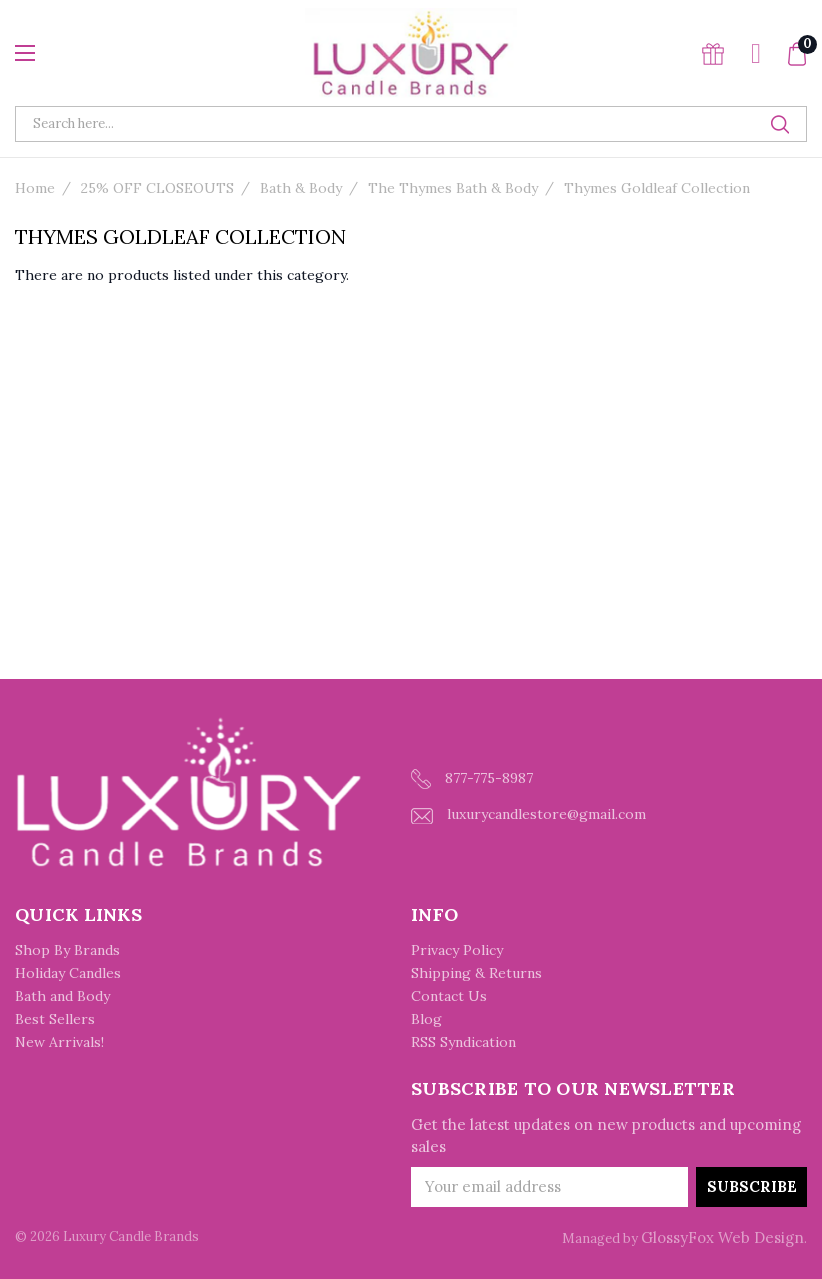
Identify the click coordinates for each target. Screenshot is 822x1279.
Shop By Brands (67, 950)
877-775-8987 (472, 779)
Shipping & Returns (476, 973)
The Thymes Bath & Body (453, 188)
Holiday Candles (68, 973)
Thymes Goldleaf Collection (657, 188)
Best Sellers (55, 1019)
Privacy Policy (457, 950)
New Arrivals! (59, 1042)
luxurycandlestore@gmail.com (528, 814)
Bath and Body (62, 996)
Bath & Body (301, 188)
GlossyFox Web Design (722, 1237)
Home (35, 188)
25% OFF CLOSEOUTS (157, 188)
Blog (426, 1019)
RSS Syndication (463, 1042)
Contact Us (449, 996)
